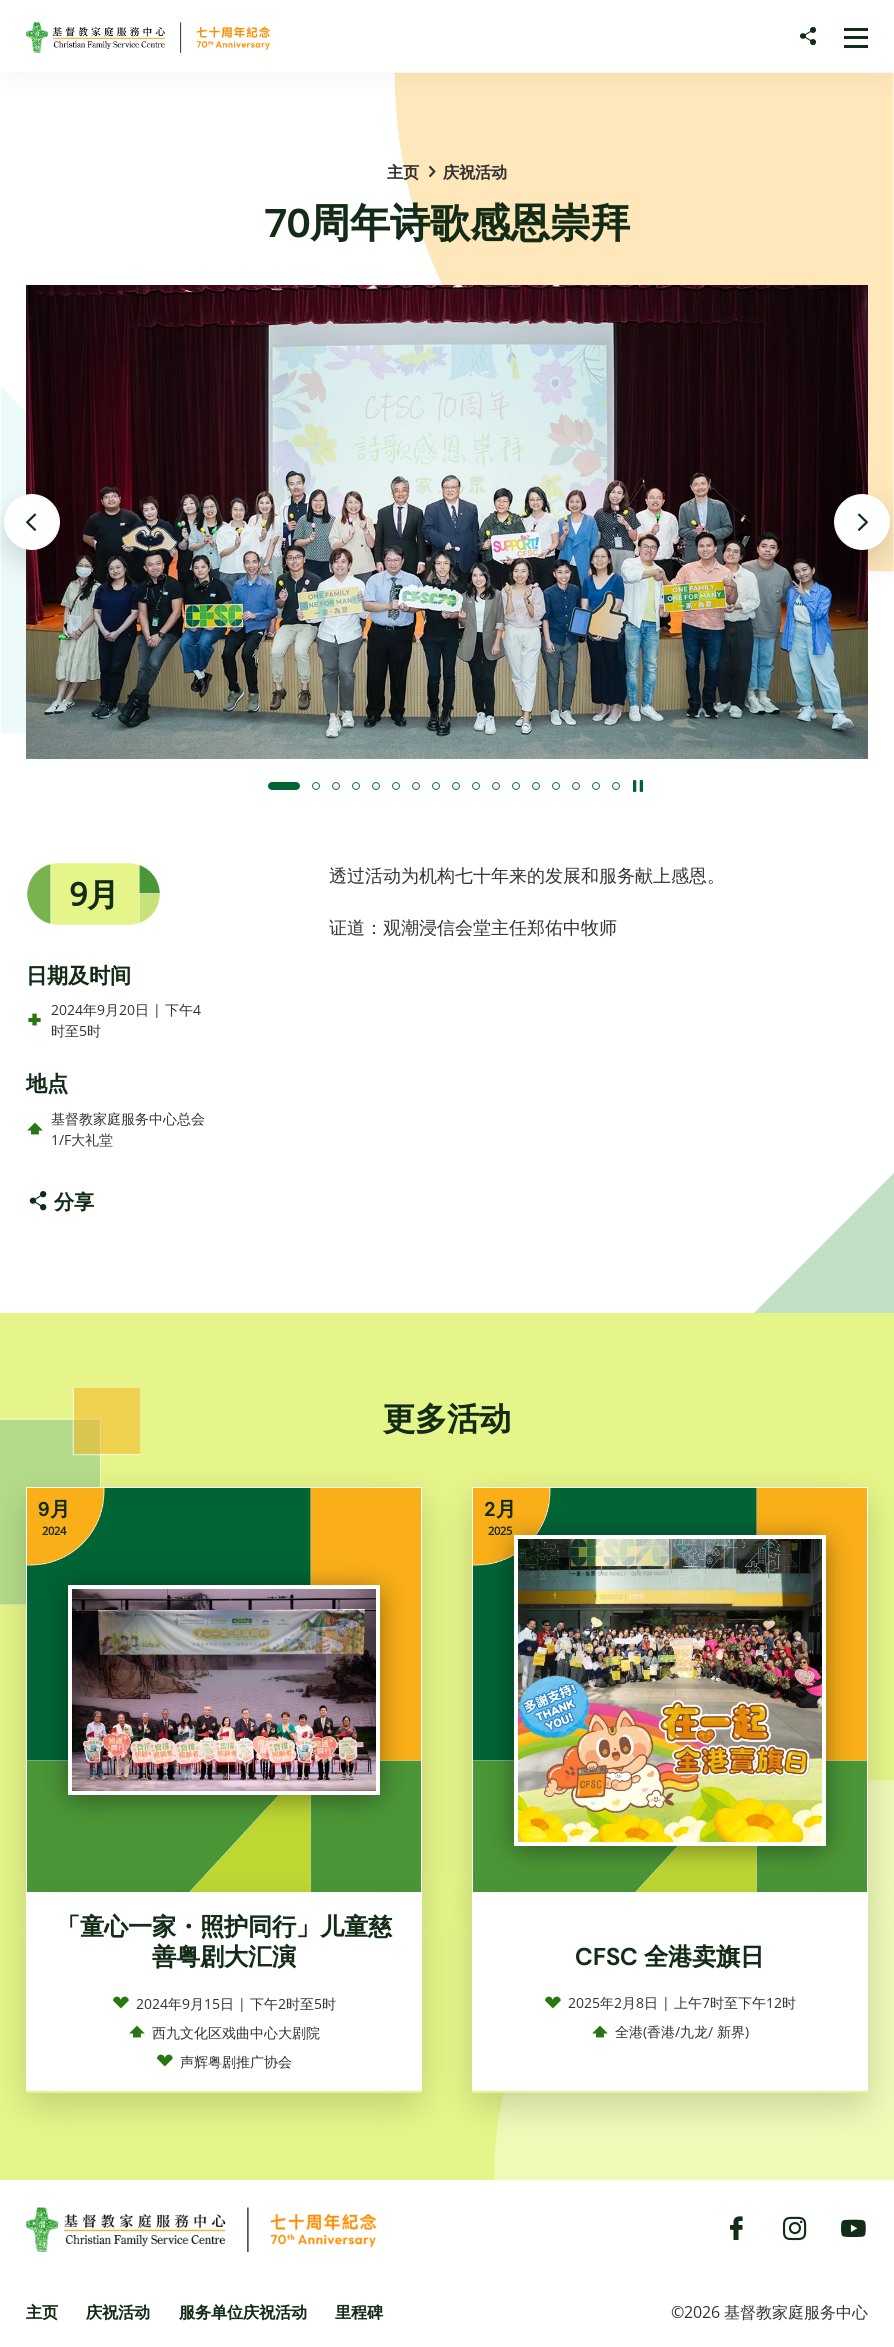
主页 (403, 172)
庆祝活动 (475, 172)
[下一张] (862, 522)
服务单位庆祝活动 (243, 2312)
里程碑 (359, 2312)
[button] (284, 786)
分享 (74, 1201)
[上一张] (32, 522)
